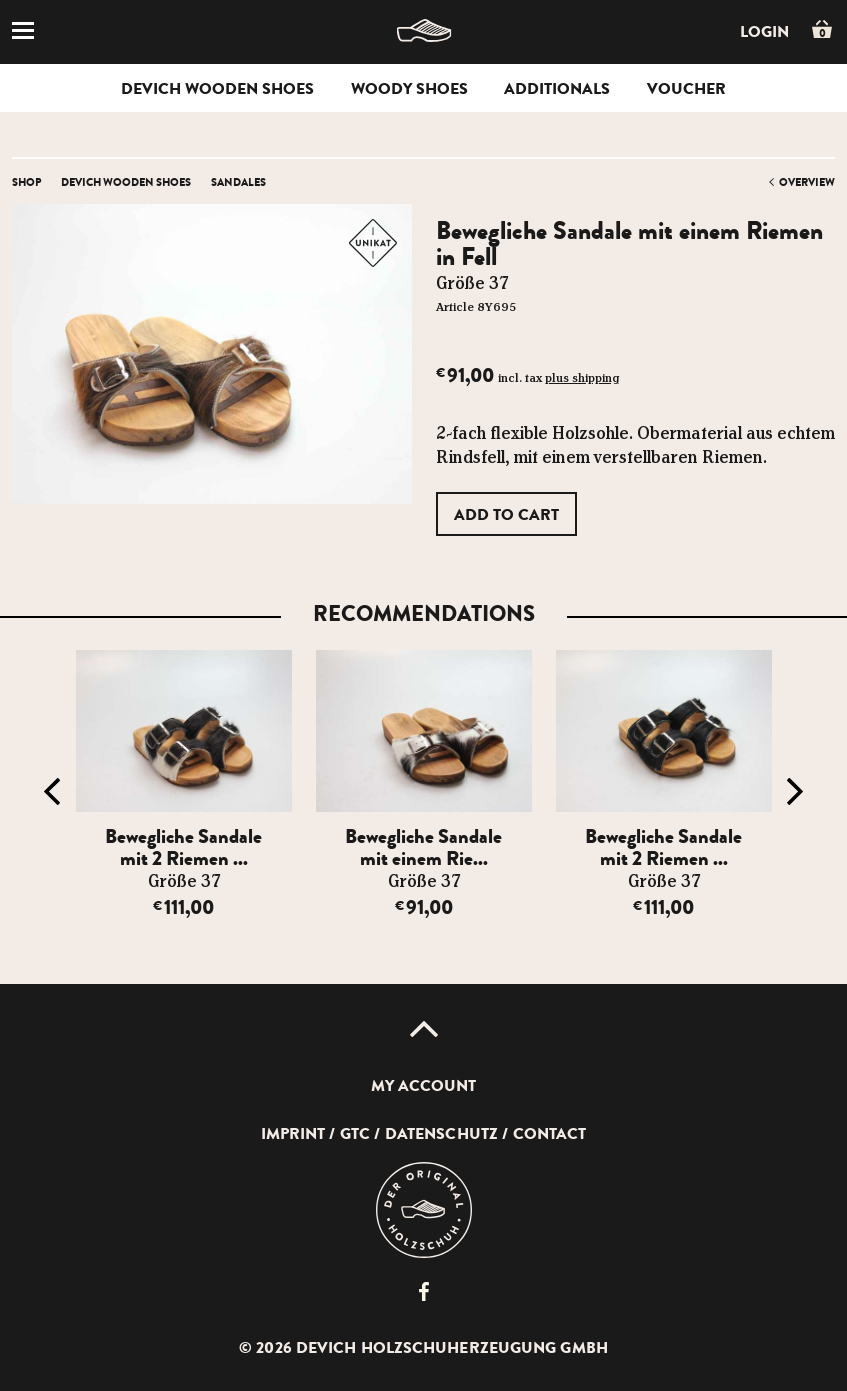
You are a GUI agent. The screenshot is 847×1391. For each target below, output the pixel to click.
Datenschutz (441, 1134)
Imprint (293, 1134)
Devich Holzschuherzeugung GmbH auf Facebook (424, 1291)
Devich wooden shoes (217, 89)
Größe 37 (184, 882)
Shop (26, 182)
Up (424, 1029)
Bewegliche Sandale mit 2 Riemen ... (183, 847)
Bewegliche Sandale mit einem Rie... (423, 847)
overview (807, 182)
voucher (686, 89)
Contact (550, 1134)
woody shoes (409, 89)
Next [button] (795, 792)
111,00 (183, 907)
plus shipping (582, 378)
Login (764, 32)
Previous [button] (52, 792)
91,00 (424, 907)
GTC (355, 1134)
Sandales (238, 182)
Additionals (557, 89)
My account (424, 1086)
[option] (184, 802)
